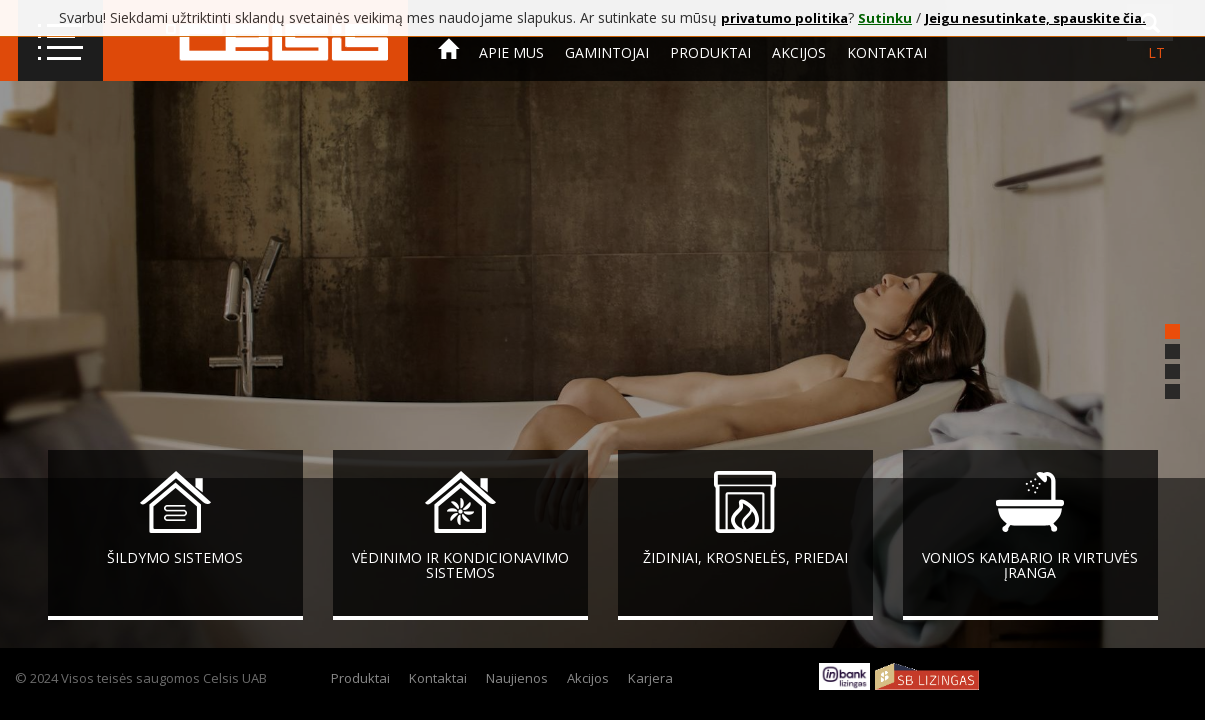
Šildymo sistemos (175, 557)
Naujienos (517, 678)
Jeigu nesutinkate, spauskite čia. (1035, 18)
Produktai (710, 52)
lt (1156, 52)
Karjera (650, 678)
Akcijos (799, 52)
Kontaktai (887, 52)
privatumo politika (784, 18)
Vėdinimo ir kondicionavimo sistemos (460, 565)
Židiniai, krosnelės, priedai (745, 557)
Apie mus (511, 52)
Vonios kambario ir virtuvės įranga (1030, 565)
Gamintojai (607, 52)
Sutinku (885, 18)
